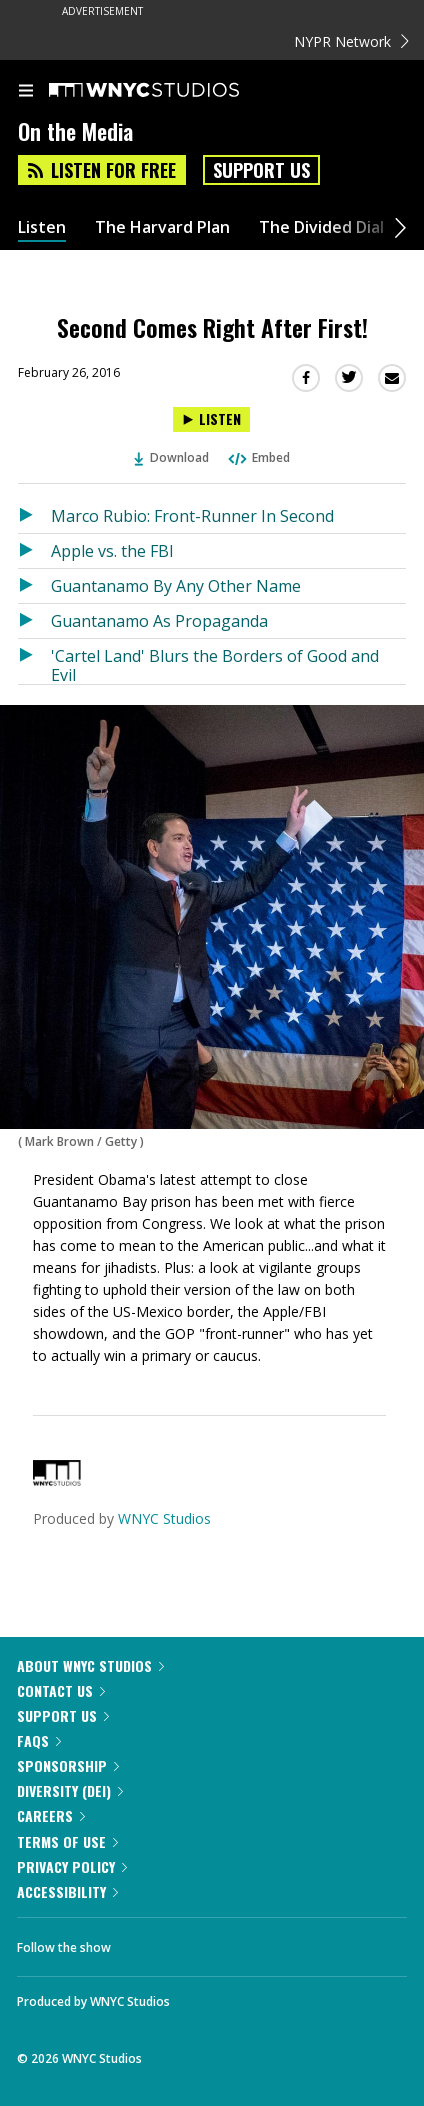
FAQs (39, 1740)
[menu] (26, 92)
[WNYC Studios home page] (169, 91)
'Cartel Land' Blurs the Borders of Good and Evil (215, 664)
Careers (51, 1815)
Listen (42, 227)
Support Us (261, 170)
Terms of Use (67, 1841)
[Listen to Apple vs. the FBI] (34, 551)
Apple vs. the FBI (112, 551)
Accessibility (67, 1891)
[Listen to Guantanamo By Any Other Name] (34, 586)
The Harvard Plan (162, 227)
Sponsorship (68, 1765)
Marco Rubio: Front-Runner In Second (192, 516)
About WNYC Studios (90, 1665)
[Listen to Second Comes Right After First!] (211, 419)
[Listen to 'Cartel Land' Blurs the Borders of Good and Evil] (34, 661)
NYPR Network (351, 41)
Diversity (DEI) (70, 1790)
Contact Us (61, 1690)
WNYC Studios (164, 1518)
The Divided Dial (321, 227)
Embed (258, 457)
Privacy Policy (72, 1866)
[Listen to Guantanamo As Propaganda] (34, 621)
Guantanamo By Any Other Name (176, 586)
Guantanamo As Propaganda (159, 621)
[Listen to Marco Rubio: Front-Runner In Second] (34, 516)
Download (172, 457)
